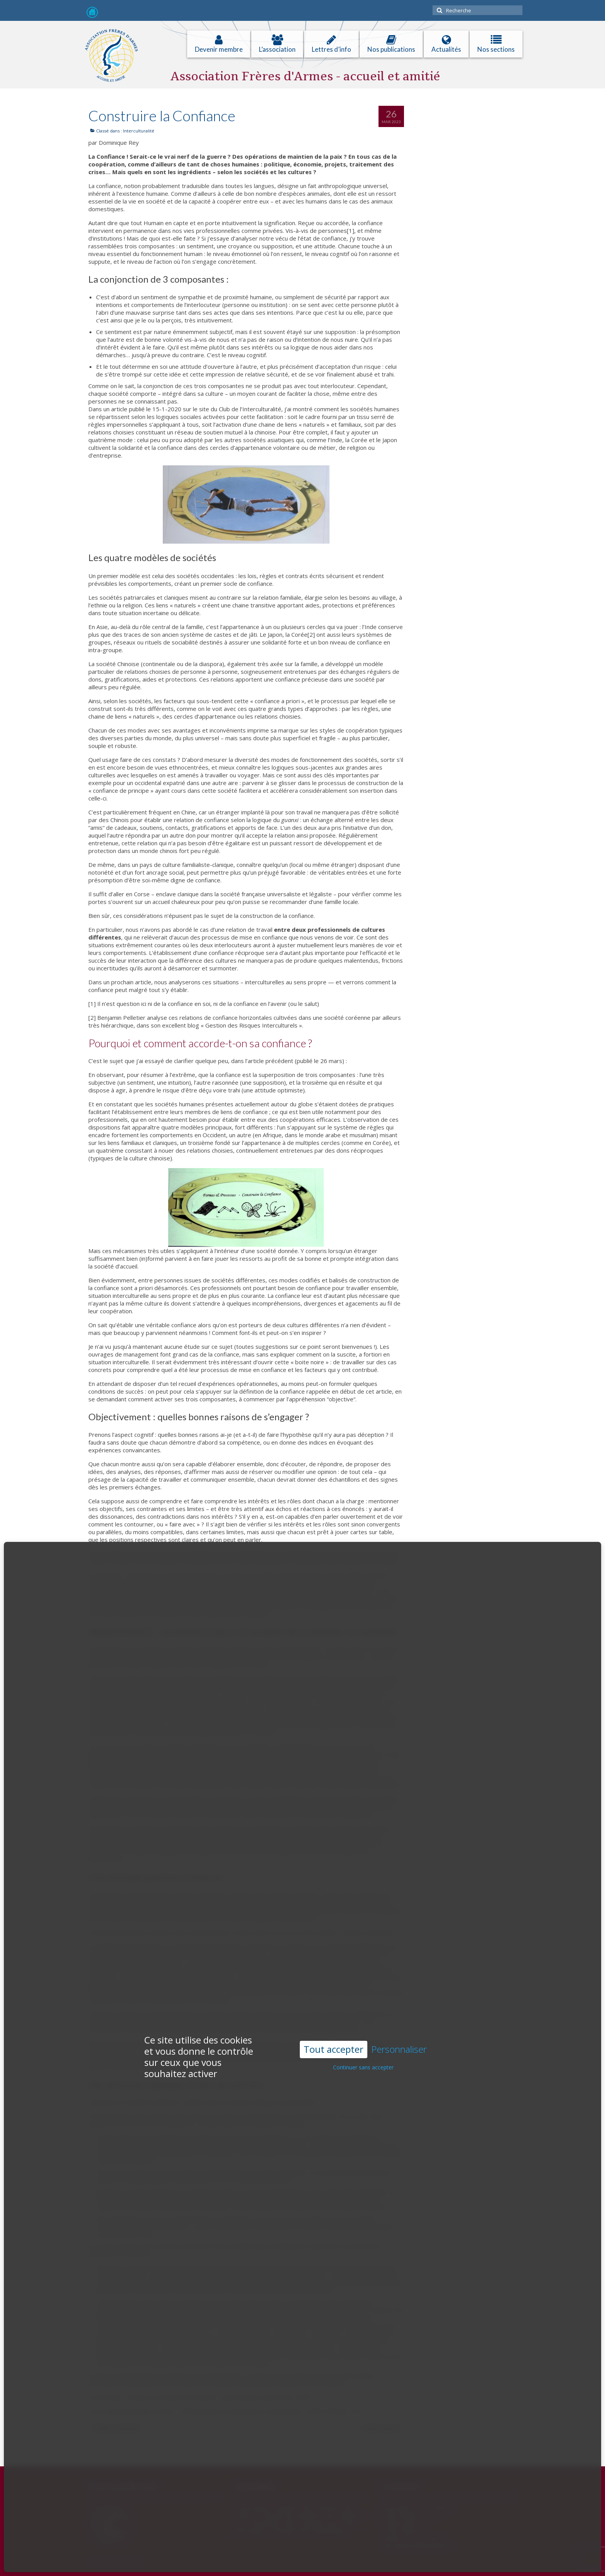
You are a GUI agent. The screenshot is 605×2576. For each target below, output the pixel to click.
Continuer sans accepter (363, 1982)
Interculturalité (138, 131)
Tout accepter (333, 1964)
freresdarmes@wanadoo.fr (418, 2546)
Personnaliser (399, 1965)
